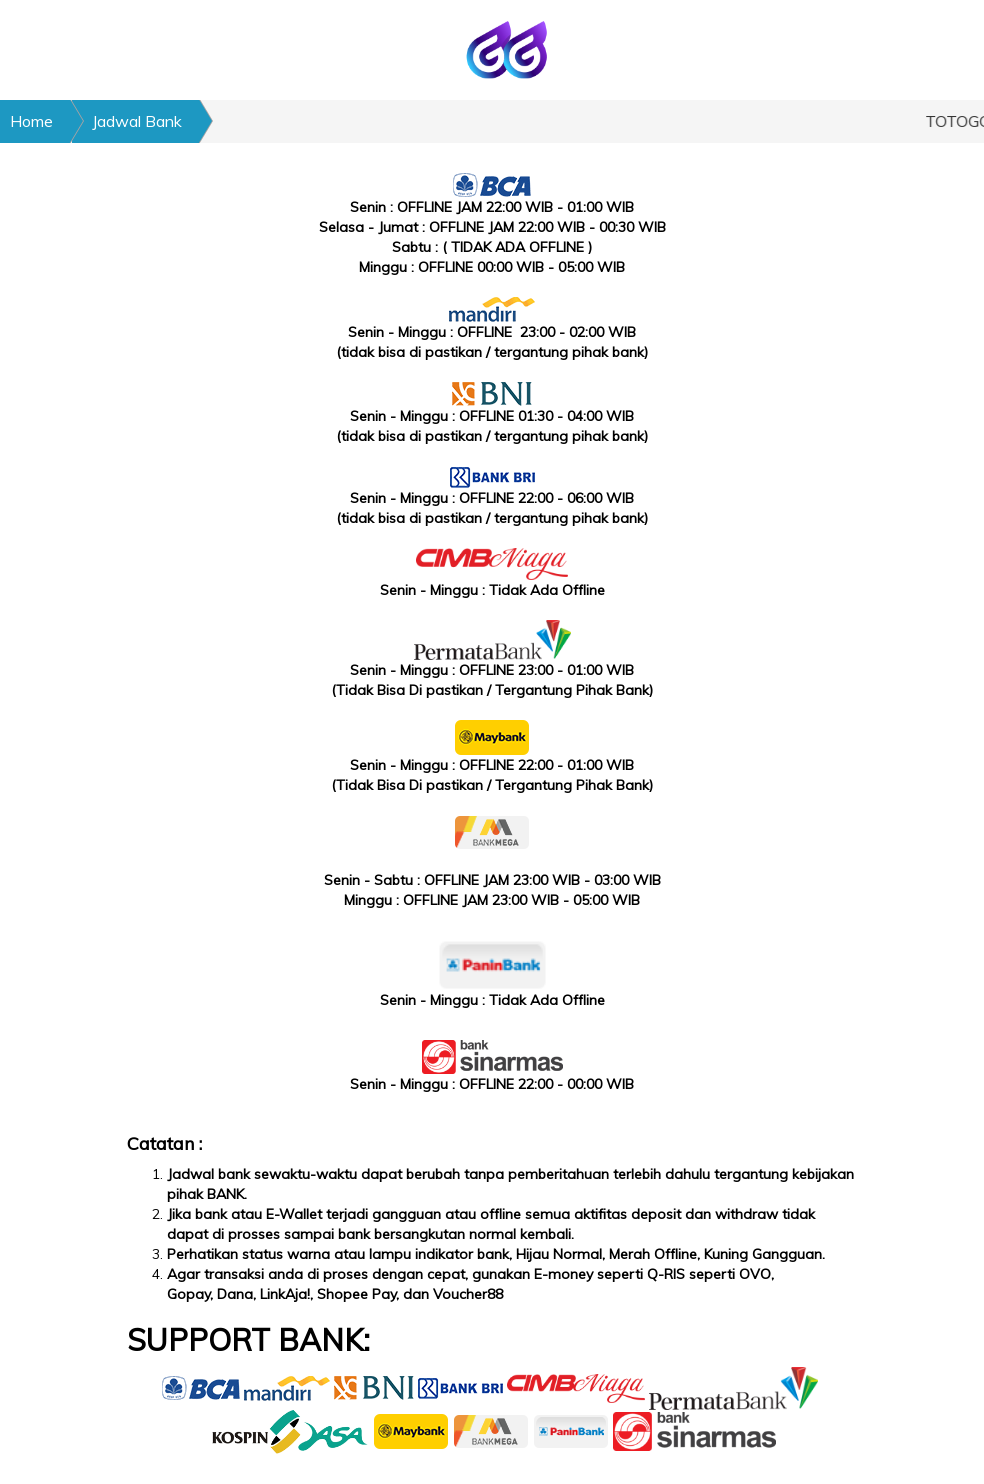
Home (31, 121)
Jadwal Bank (137, 121)
